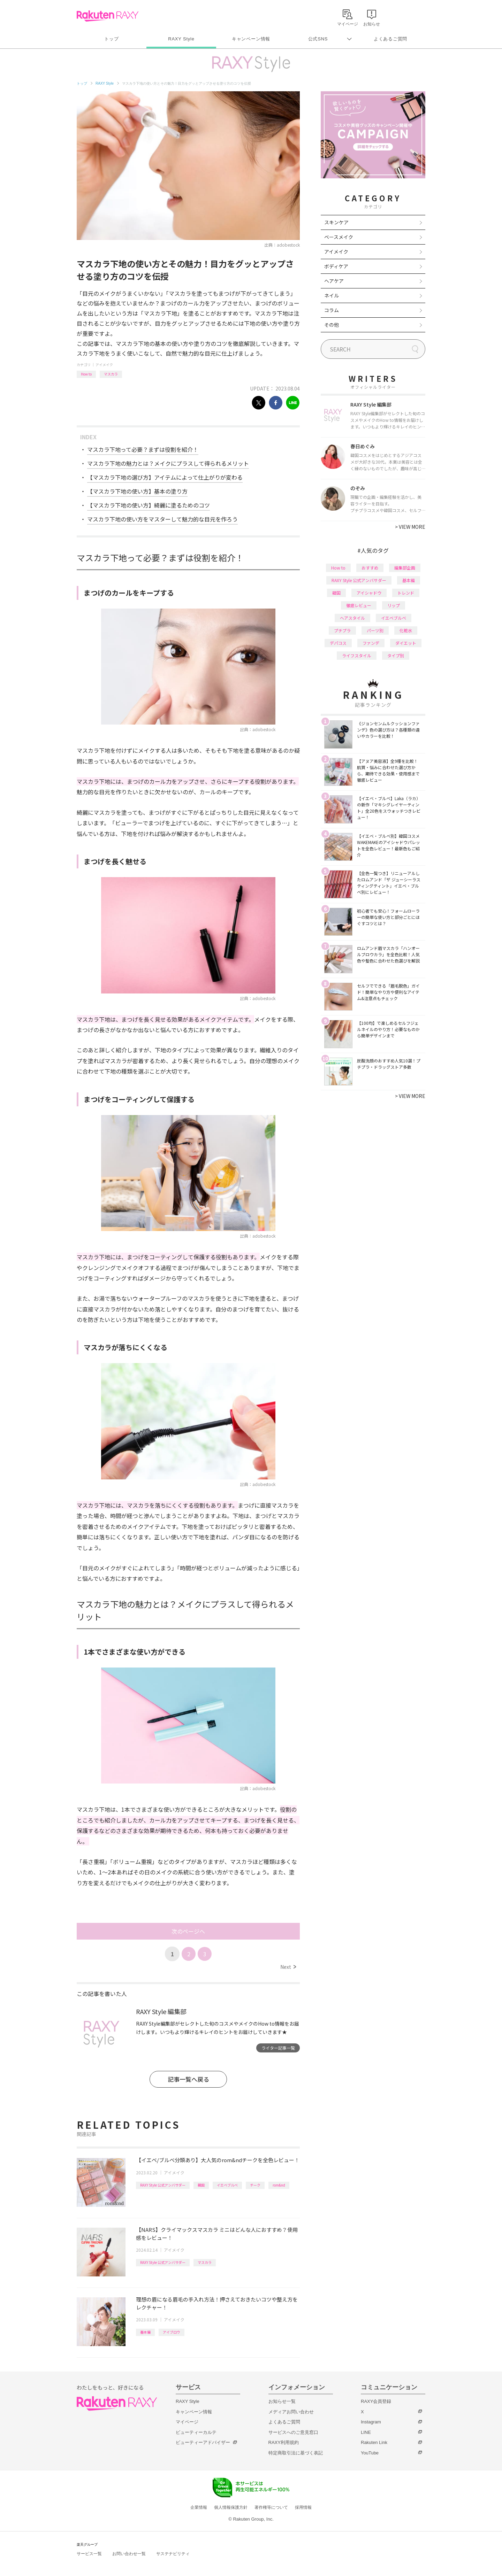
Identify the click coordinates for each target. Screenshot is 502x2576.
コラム (331, 310)
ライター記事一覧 (278, 2048)
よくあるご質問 (390, 38)
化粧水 (406, 630)
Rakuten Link (374, 2442)
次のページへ (188, 1931)
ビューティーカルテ (196, 2432)
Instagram (371, 2421)
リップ (393, 605)
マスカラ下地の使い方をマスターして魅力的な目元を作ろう (162, 519)
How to (86, 374)
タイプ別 (395, 655)
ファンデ (371, 643)
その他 (331, 324)
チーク (255, 2185)
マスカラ (111, 374)
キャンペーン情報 (251, 38)
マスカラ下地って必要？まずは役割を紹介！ (142, 449)
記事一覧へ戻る (188, 2079)
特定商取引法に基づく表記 (295, 2452)
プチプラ (342, 630)
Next (288, 1966)
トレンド (405, 593)
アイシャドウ (369, 593)
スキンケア (336, 222)
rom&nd (279, 2185)
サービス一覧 (89, 2553)
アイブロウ (171, 2332)
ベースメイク (338, 236)
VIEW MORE (410, 526)
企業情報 (198, 2507)
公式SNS (318, 38)
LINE (366, 2432)
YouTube (370, 2452)
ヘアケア (334, 280)
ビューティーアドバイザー (203, 2442)
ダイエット (405, 643)
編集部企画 (404, 568)
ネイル (331, 295)
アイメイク (104, 364)
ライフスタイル (356, 655)
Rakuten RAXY (107, 16)
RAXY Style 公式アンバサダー (162, 2185)
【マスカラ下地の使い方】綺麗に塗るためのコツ (148, 505)
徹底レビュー (358, 605)
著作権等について (271, 2507)
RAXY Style (181, 38)
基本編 (145, 2332)
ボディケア (336, 266)
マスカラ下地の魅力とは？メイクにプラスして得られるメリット (168, 463)
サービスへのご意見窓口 (293, 2432)
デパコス (338, 643)
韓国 (201, 2185)
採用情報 (303, 2507)
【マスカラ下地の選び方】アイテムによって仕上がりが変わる (165, 477)
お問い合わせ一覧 (129, 2553)
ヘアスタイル (352, 618)
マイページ (187, 2421)
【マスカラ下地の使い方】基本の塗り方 (137, 491)
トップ (111, 38)
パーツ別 (375, 630)
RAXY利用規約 (283, 2442)
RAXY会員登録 (376, 2401)
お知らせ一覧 (282, 2401)
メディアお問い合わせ (291, 2411)
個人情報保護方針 (231, 2507)
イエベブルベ (227, 2185)
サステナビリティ (173, 2553)
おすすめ (370, 568)
